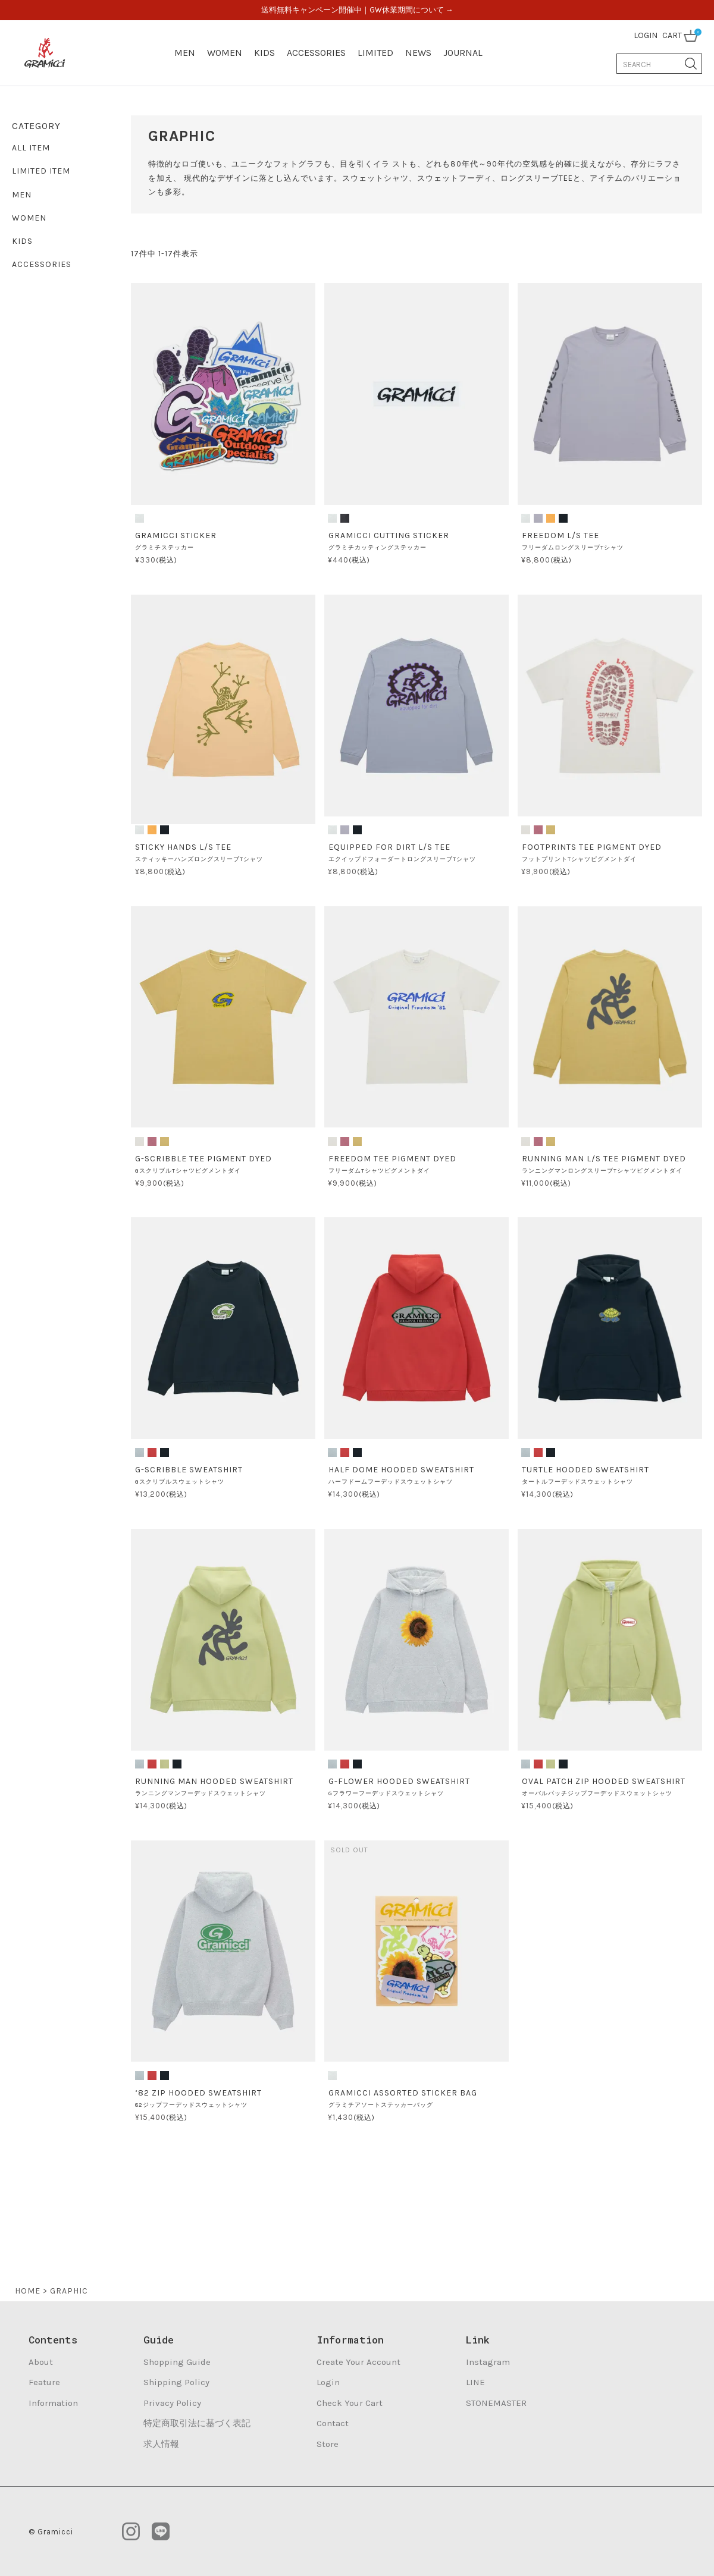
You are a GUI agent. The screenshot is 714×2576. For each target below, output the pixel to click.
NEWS (418, 52)
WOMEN (224, 52)
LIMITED (375, 52)
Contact (333, 2423)
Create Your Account (358, 2362)
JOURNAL (463, 52)
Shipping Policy (176, 2382)
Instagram (488, 2362)
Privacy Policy (172, 2403)
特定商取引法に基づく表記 (196, 2423)
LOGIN (645, 35)
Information (53, 2403)
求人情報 (161, 2444)
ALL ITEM (31, 148)
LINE (475, 2382)
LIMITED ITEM (41, 171)
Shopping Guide (177, 2362)
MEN (184, 52)
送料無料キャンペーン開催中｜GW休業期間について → (357, 9)
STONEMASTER (496, 2403)
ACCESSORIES (316, 52)
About (41, 2362)
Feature (44, 2382)
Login (328, 2382)
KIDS (264, 52)
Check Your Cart (350, 2403)
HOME (27, 2291)
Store (328, 2444)
